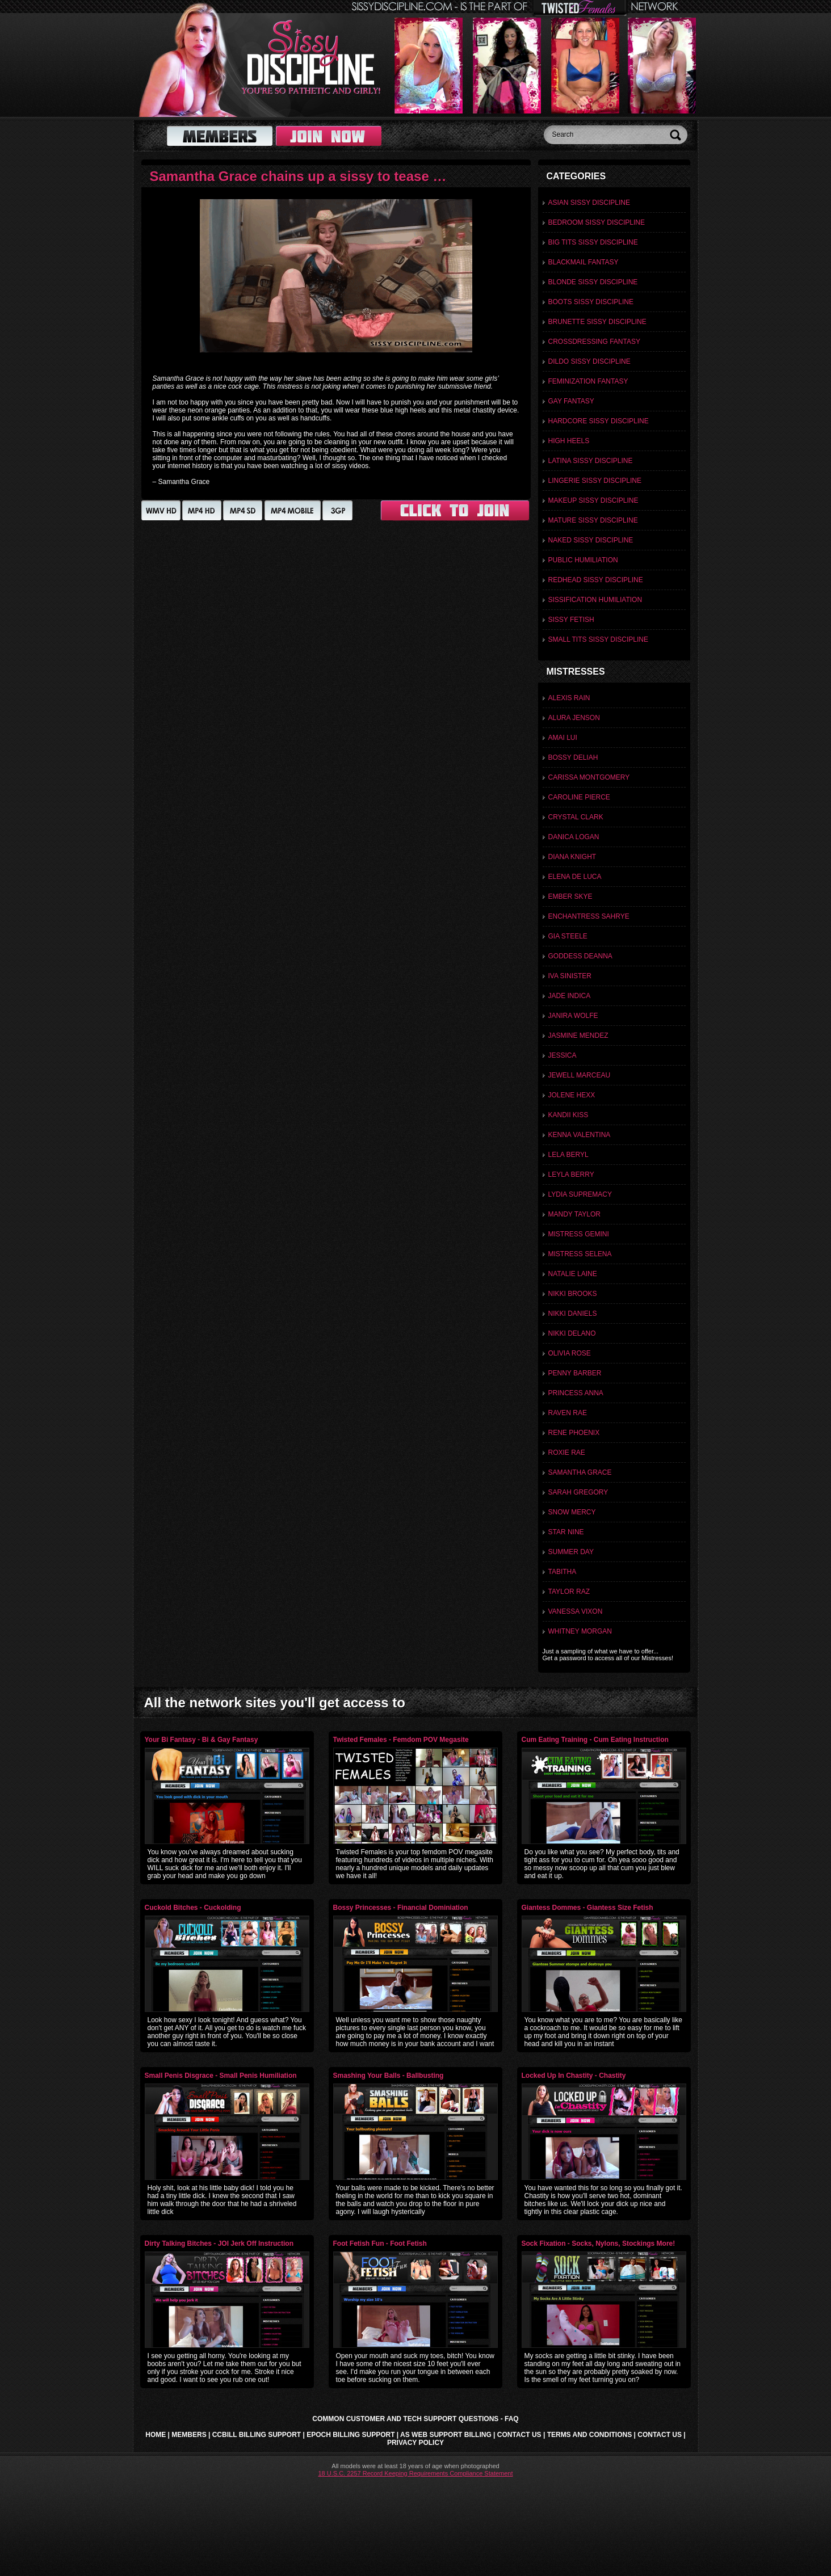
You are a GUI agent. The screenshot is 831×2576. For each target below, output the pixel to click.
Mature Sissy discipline (593, 520)
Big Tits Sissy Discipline (593, 242)
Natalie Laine (572, 1274)
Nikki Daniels (572, 1314)
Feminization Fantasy (588, 381)
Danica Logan (573, 837)
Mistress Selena (580, 1254)
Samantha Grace (580, 1472)
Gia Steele (567, 936)
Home (155, 2435)
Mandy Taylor (574, 1214)
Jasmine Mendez (578, 1035)
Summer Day (571, 1552)
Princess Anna (575, 1393)
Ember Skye (570, 896)
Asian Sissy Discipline (589, 203)
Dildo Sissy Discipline (589, 361)
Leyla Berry (571, 1174)
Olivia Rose (569, 1353)
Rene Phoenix (574, 1433)
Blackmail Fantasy (583, 262)
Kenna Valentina (579, 1135)
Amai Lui (562, 738)
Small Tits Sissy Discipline (598, 639)
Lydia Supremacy (580, 1194)
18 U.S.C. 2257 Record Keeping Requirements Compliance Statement (415, 2473)
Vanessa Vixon (575, 1611)
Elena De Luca (575, 877)
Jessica (562, 1055)
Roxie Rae (566, 1453)
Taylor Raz (569, 1592)
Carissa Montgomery (589, 777)
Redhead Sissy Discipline (595, 580)
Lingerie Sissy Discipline (595, 481)
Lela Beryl (568, 1155)
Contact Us (519, 2435)
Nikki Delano (572, 1333)
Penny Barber (575, 1373)
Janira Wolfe (573, 1016)
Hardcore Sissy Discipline (598, 421)
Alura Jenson (574, 718)
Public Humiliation (583, 560)
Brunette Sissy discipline (597, 322)
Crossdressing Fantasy (594, 342)
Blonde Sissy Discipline (593, 282)
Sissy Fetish (571, 620)
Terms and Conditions (589, 2435)
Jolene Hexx (571, 1095)
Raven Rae (567, 1413)
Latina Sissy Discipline (590, 461)
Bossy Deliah (573, 757)
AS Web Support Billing (446, 2435)
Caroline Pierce (579, 797)
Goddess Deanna (580, 956)
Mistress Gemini (578, 1234)
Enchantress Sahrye (588, 916)
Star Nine (566, 1532)
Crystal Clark (575, 817)
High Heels (569, 441)
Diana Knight (572, 857)
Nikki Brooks (572, 1294)
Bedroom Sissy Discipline (596, 222)
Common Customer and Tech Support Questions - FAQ (415, 2419)
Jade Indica (569, 996)
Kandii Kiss (568, 1115)
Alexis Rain (569, 698)
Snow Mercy (572, 1512)
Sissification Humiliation (595, 600)
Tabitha (562, 1572)
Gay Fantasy (571, 401)
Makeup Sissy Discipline (593, 500)
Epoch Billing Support (350, 2435)
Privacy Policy (415, 2443)
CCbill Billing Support (256, 2435)
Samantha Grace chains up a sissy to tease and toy (315, 176)
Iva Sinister (569, 976)
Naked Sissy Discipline (590, 540)
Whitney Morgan (580, 1631)
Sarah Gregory (578, 1492)
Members (188, 2435)
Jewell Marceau (579, 1075)
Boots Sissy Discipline (591, 302)
